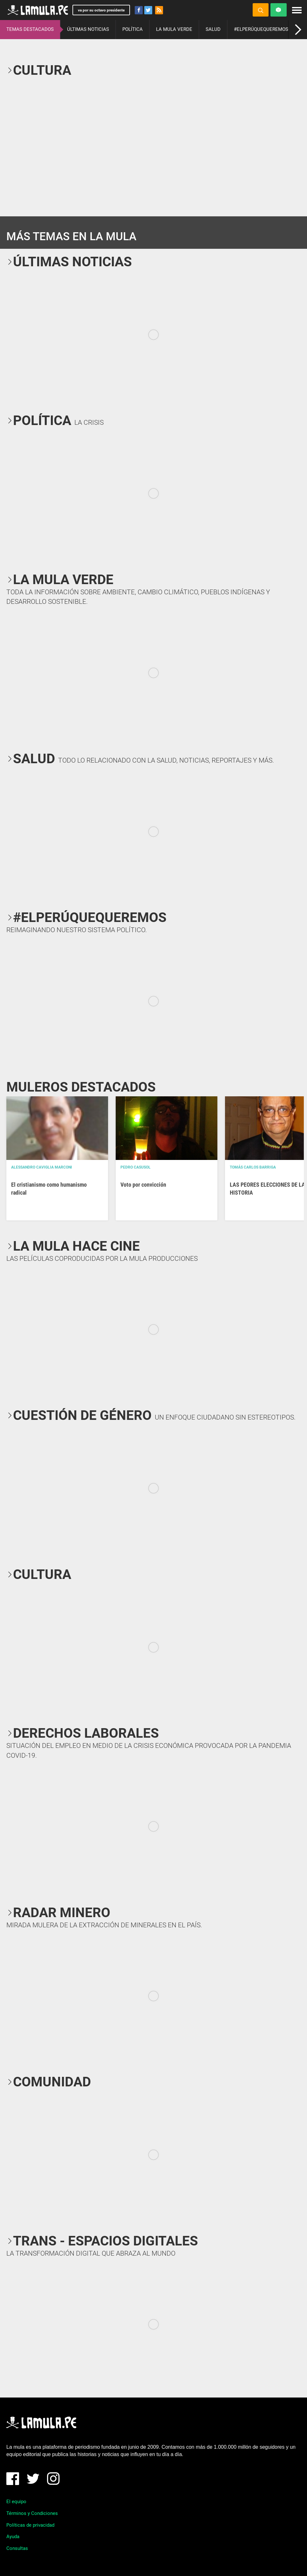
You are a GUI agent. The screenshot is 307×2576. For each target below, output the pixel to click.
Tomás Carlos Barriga (253, 1167)
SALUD (213, 29)
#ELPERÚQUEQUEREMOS (261, 29)
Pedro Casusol (135, 1167)
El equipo (16, 2501)
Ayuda (12, 2536)
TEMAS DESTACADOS (30, 29)
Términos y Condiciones (32, 2513)
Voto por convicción (143, 1184)
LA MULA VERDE (174, 29)
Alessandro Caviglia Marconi (41, 1167)
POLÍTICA (132, 29)
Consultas (17, 2548)
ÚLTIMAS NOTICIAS (88, 29)
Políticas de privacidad (30, 2525)
